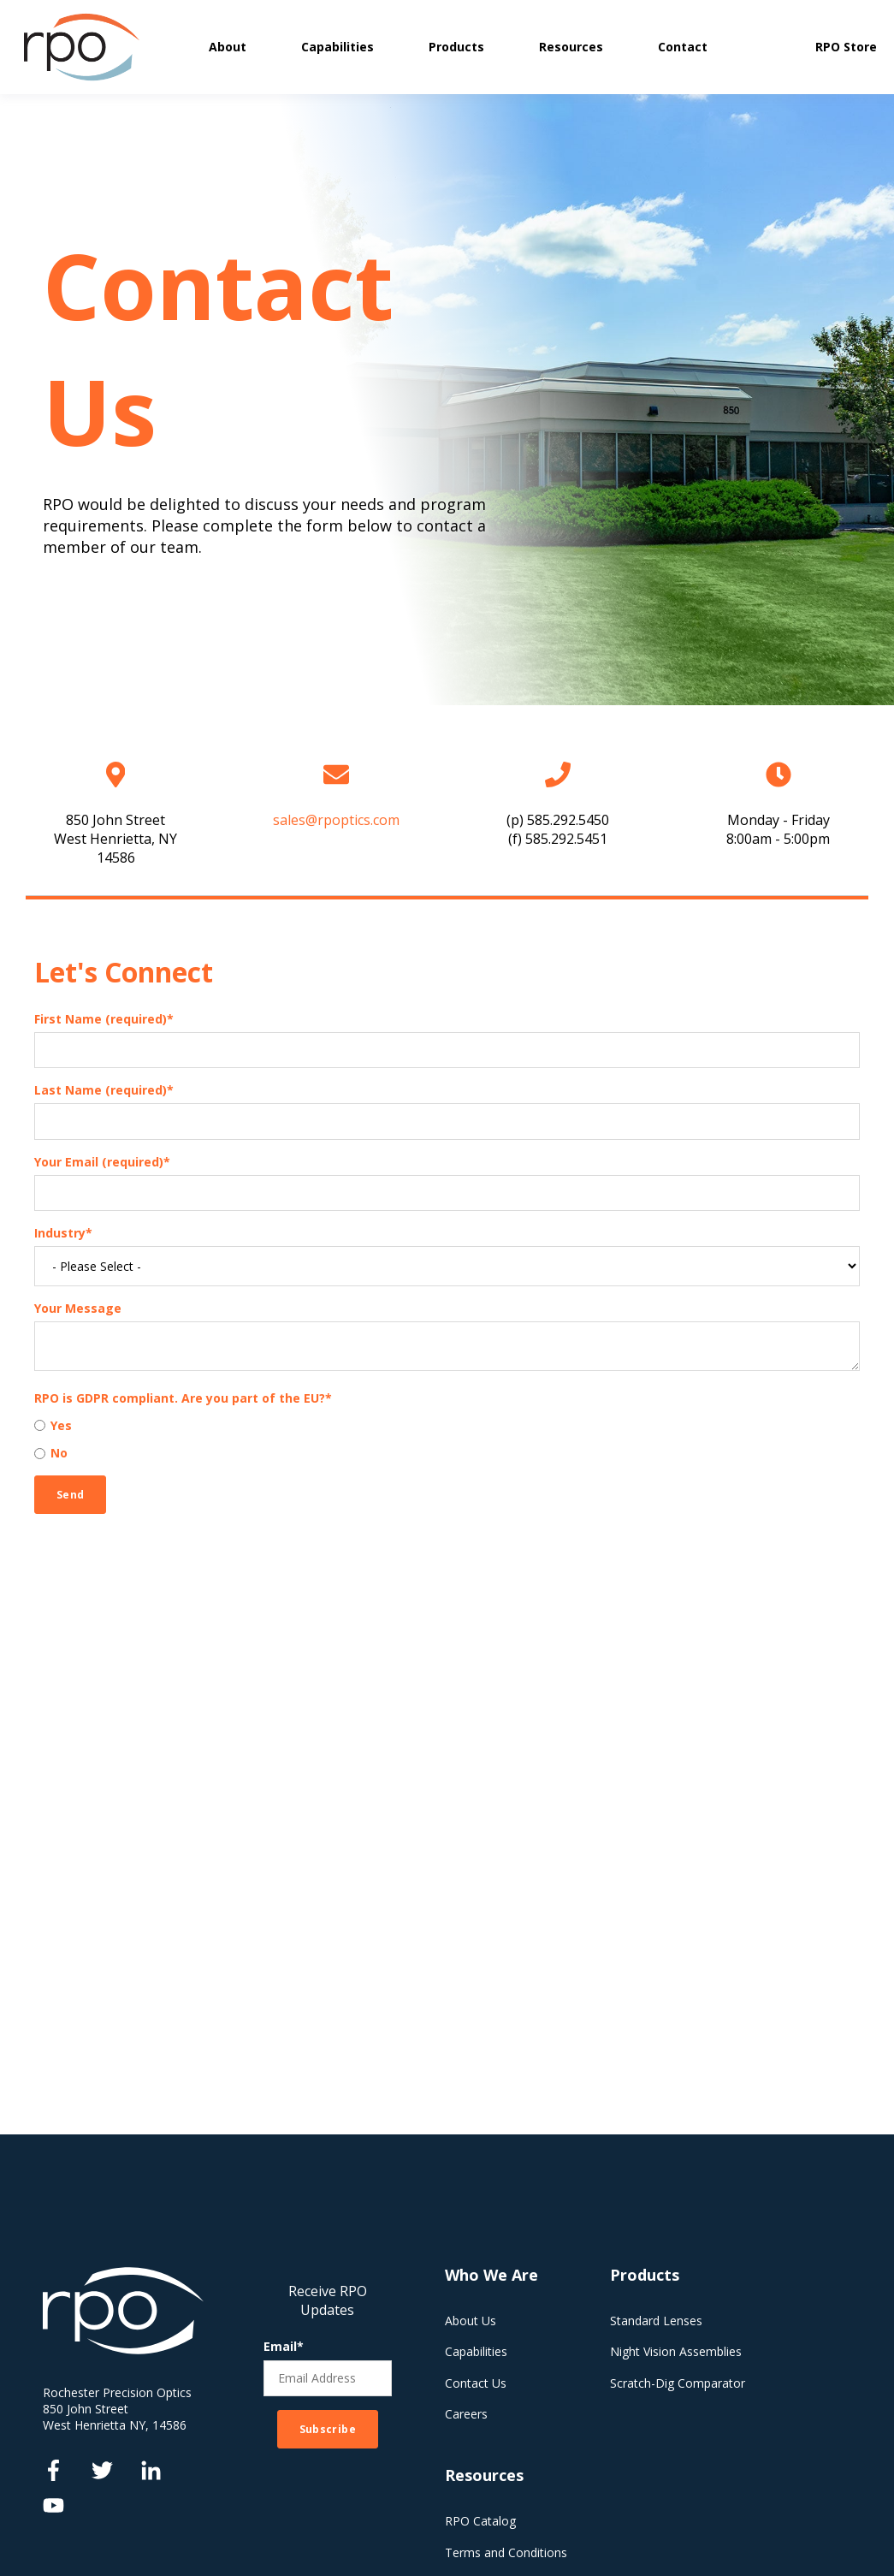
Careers (466, 2414)
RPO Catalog (480, 2521)
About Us (470, 2320)
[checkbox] (447, 1439)
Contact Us (475, 2383)
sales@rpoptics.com (336, 819)
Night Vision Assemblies (676, 2351)
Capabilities (476, 2351)
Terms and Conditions (506, 2552)
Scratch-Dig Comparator (677, 2383)
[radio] (447, 1425)
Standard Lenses (656, 2320)
